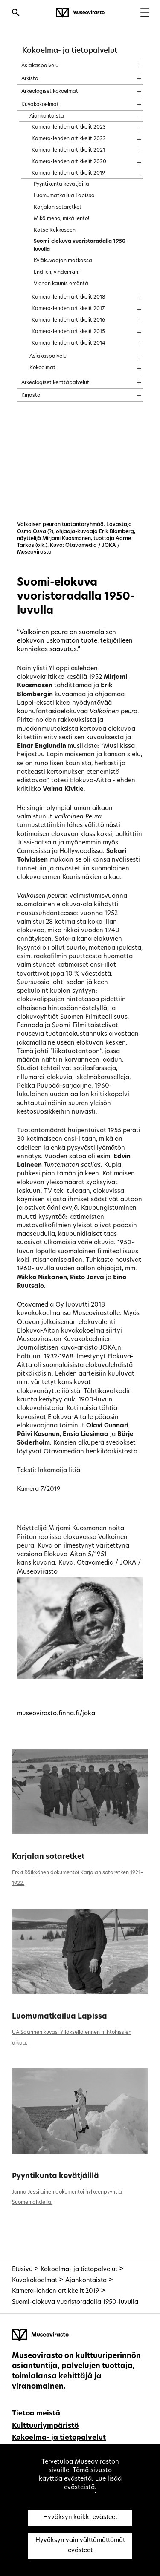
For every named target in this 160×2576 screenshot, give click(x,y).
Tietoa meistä (36, 2413)
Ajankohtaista (86, 2280)
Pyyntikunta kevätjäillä (55, 2176)
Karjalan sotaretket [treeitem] (57, 207)
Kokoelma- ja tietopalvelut (69, 51)
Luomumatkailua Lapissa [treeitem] (64, 195)
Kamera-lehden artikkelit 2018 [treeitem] (68, 297)
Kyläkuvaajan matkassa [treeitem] (63, 261)
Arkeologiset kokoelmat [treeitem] (49, 91)
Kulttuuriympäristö (45, 2426)
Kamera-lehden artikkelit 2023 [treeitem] (69, 127)
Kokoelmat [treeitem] (42, 367)
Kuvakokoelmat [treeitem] (40, 104)
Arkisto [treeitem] (29, 78)
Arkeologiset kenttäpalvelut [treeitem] (55, 382)
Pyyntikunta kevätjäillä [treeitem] (61, 184)
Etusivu (22, 2269)
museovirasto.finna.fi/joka (56, 1714)
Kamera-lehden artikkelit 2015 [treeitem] (68, 331)
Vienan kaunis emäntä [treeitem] (61, 284)
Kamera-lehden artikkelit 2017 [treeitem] (68, 308)
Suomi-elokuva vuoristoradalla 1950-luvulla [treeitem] (81, 245)
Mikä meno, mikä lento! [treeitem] (61, 218)
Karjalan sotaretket (48, 1857)
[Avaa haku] (16, 14)
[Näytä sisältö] (131, 63)
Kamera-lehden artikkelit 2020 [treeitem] (69, 161)
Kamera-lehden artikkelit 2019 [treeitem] (68, 173)
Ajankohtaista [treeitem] (46, 116)
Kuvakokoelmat (34, 2280)
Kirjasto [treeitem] (30, 395)
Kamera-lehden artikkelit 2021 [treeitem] (68, 150)
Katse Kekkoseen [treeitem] (55, 230)
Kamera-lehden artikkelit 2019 (55, 2291)
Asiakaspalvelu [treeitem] (39, 66)
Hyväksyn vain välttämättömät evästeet (80, 2545)
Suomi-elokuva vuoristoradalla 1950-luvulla (75, 2302)
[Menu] (144, 13)
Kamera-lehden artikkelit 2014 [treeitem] (68, 343)
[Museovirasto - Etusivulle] (80, 13)
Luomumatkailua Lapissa (59, 2016)
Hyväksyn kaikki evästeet (80, 2517)
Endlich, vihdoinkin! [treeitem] (56, 272)
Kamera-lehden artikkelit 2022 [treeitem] (69, 138)
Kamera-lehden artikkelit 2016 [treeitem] (68, 320)
